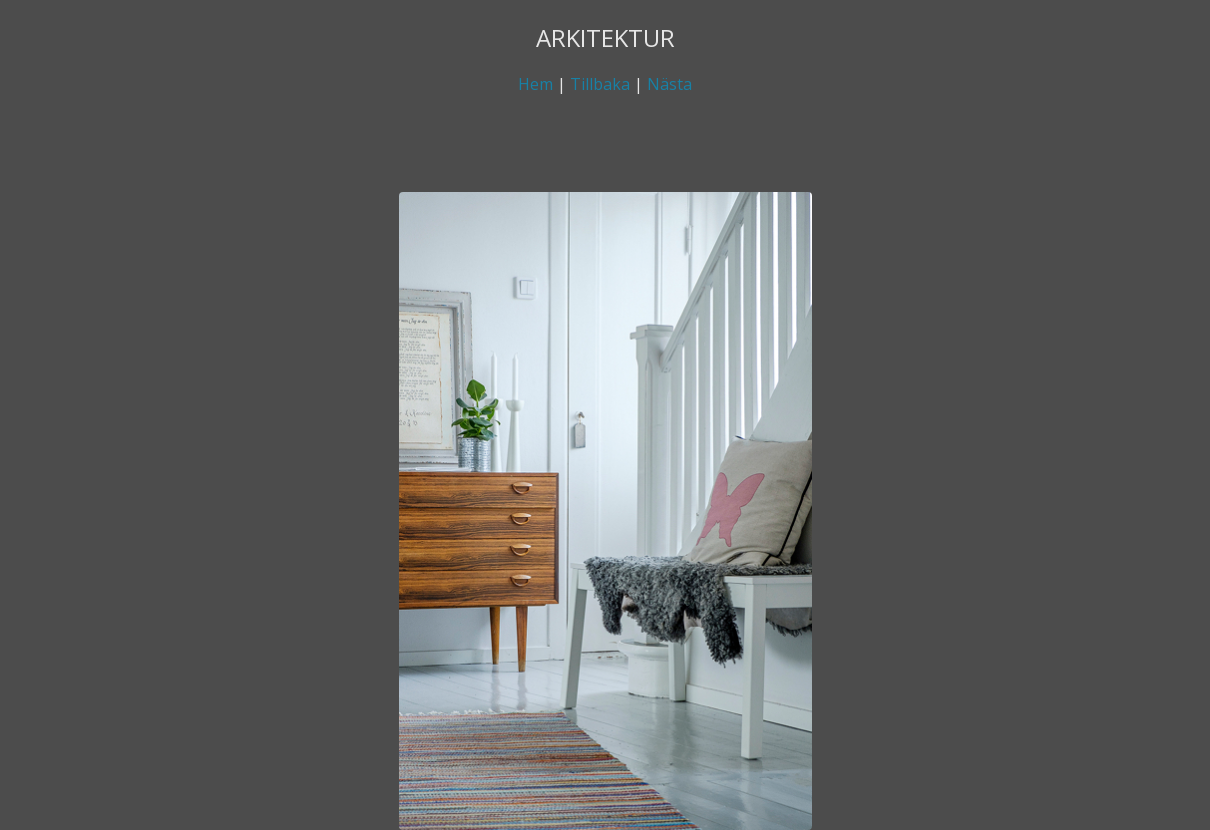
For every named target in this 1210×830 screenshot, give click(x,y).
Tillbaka (600, 84)
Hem (535, 84)
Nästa (669, 84)
